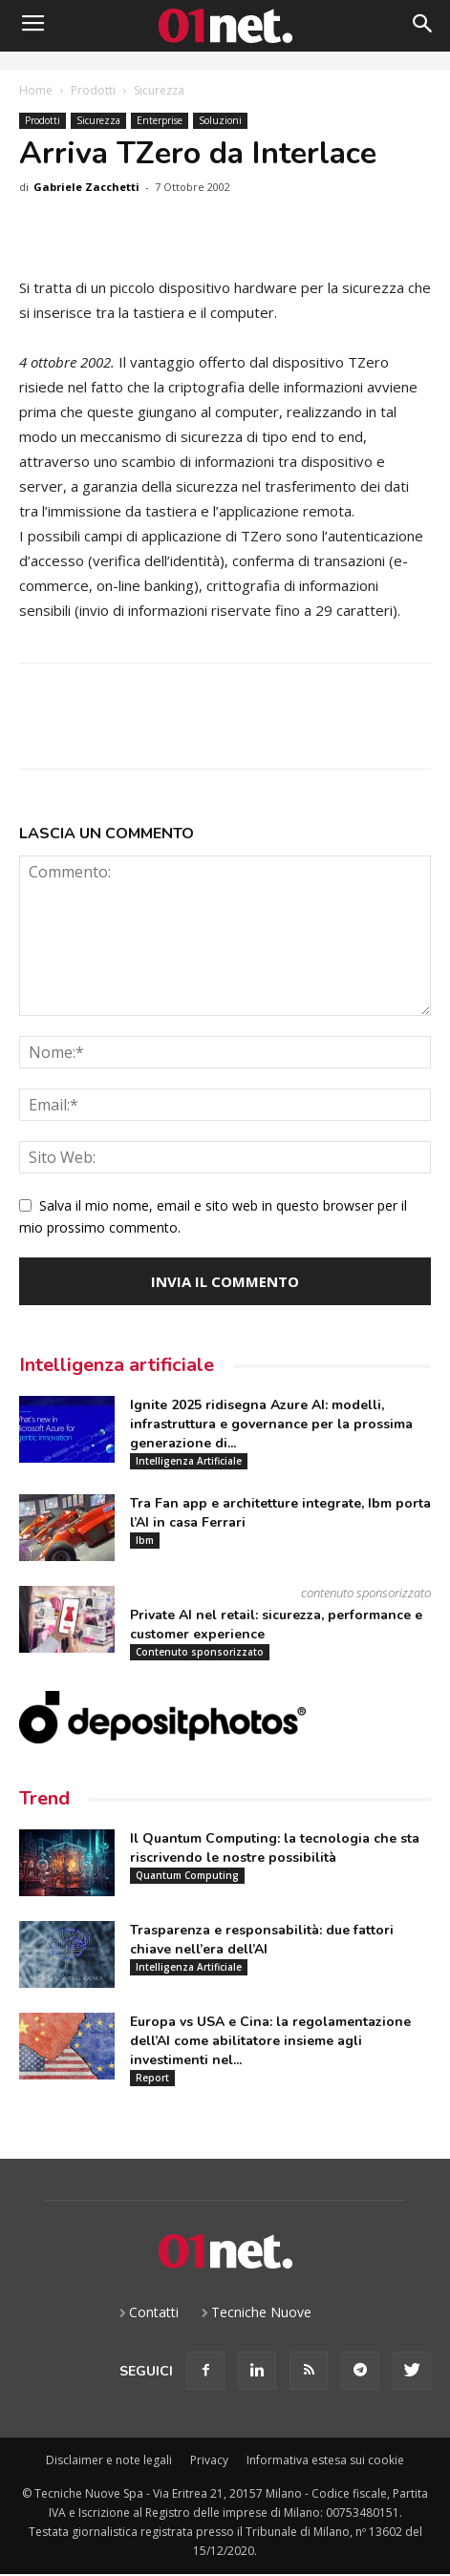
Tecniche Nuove (261, 2312)
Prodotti (93, 90)
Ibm (145, 1540)
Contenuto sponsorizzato (200, 1651)
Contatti (154, 2312)
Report (152, 2077)
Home (36, 90)
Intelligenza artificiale (116, 1365)
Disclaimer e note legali (109, 2460)
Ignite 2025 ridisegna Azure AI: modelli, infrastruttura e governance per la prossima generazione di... (271, 1424)
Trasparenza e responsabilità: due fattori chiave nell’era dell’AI (262, 1939)
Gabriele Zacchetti (86, 186)
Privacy (209, 2460)
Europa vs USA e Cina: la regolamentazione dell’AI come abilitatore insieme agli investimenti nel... (270, 2041)
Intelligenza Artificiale (189, 1460)
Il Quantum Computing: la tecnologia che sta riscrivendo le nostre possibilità (274, 1848)
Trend (44, 1798)
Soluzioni (220, 120)
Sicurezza (159, 90)
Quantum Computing (187, 1875)
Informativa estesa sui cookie (325, 2460)
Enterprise (159, 120)
